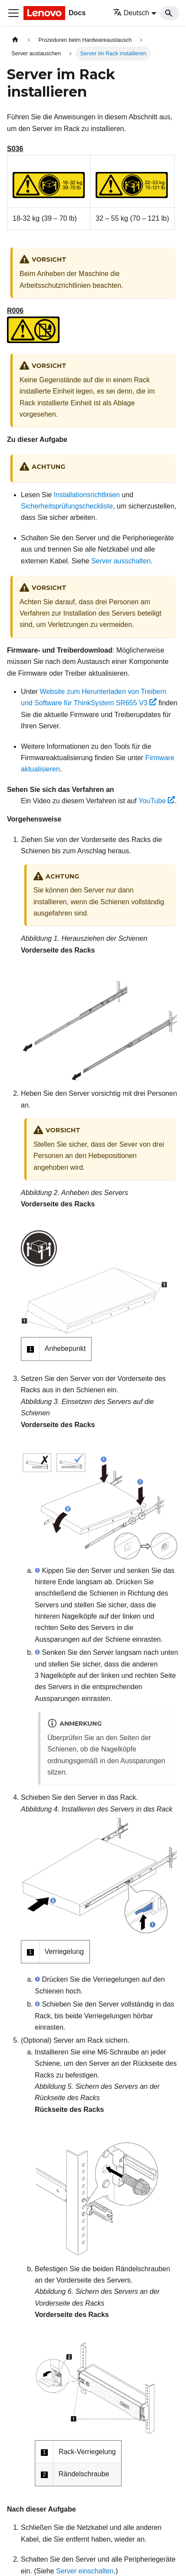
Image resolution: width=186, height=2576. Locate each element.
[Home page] (15, 40)
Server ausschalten (121, 561)
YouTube (157, 801)
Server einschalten (85, 2571)
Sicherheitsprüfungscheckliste (67, 506)
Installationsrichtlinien (87, 494)
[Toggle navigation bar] (13, 13)
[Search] (169, 13)
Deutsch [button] (131, 13)
